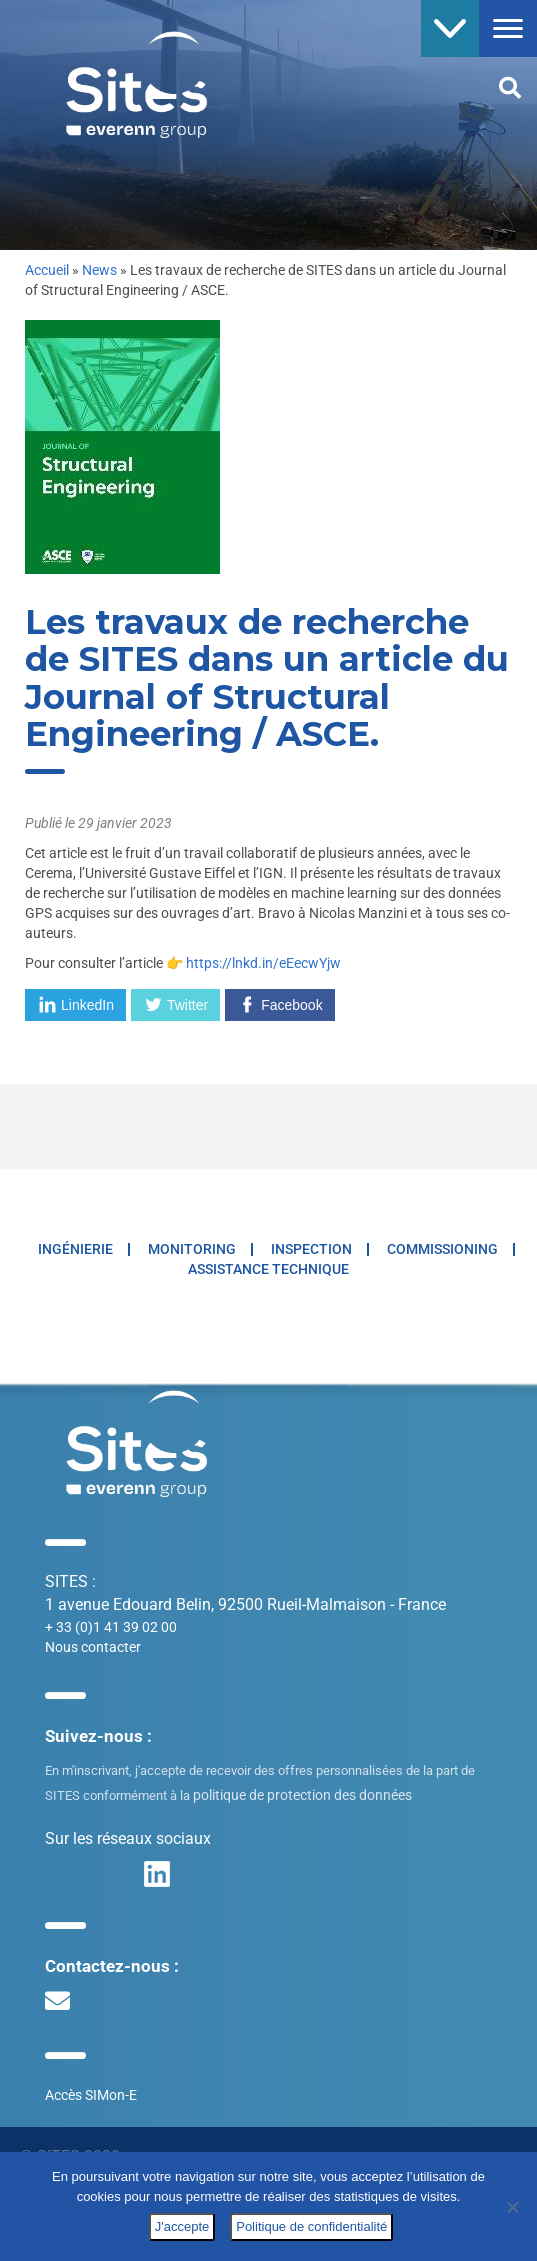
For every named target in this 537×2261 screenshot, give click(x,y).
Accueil (47, 270)
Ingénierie (75, 1249)
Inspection (311, 1249)
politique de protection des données (302, 1795)
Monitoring (192, 1249)
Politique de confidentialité (311, 2226)
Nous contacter (93, 1647)
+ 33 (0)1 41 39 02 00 (111, 1627)
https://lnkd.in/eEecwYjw (263, 963)
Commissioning (442, 1249)
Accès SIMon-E (91, 2095)
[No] (512, 2207)
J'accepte (182, 2226)
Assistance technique (268, 1269)
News (99, 270)
